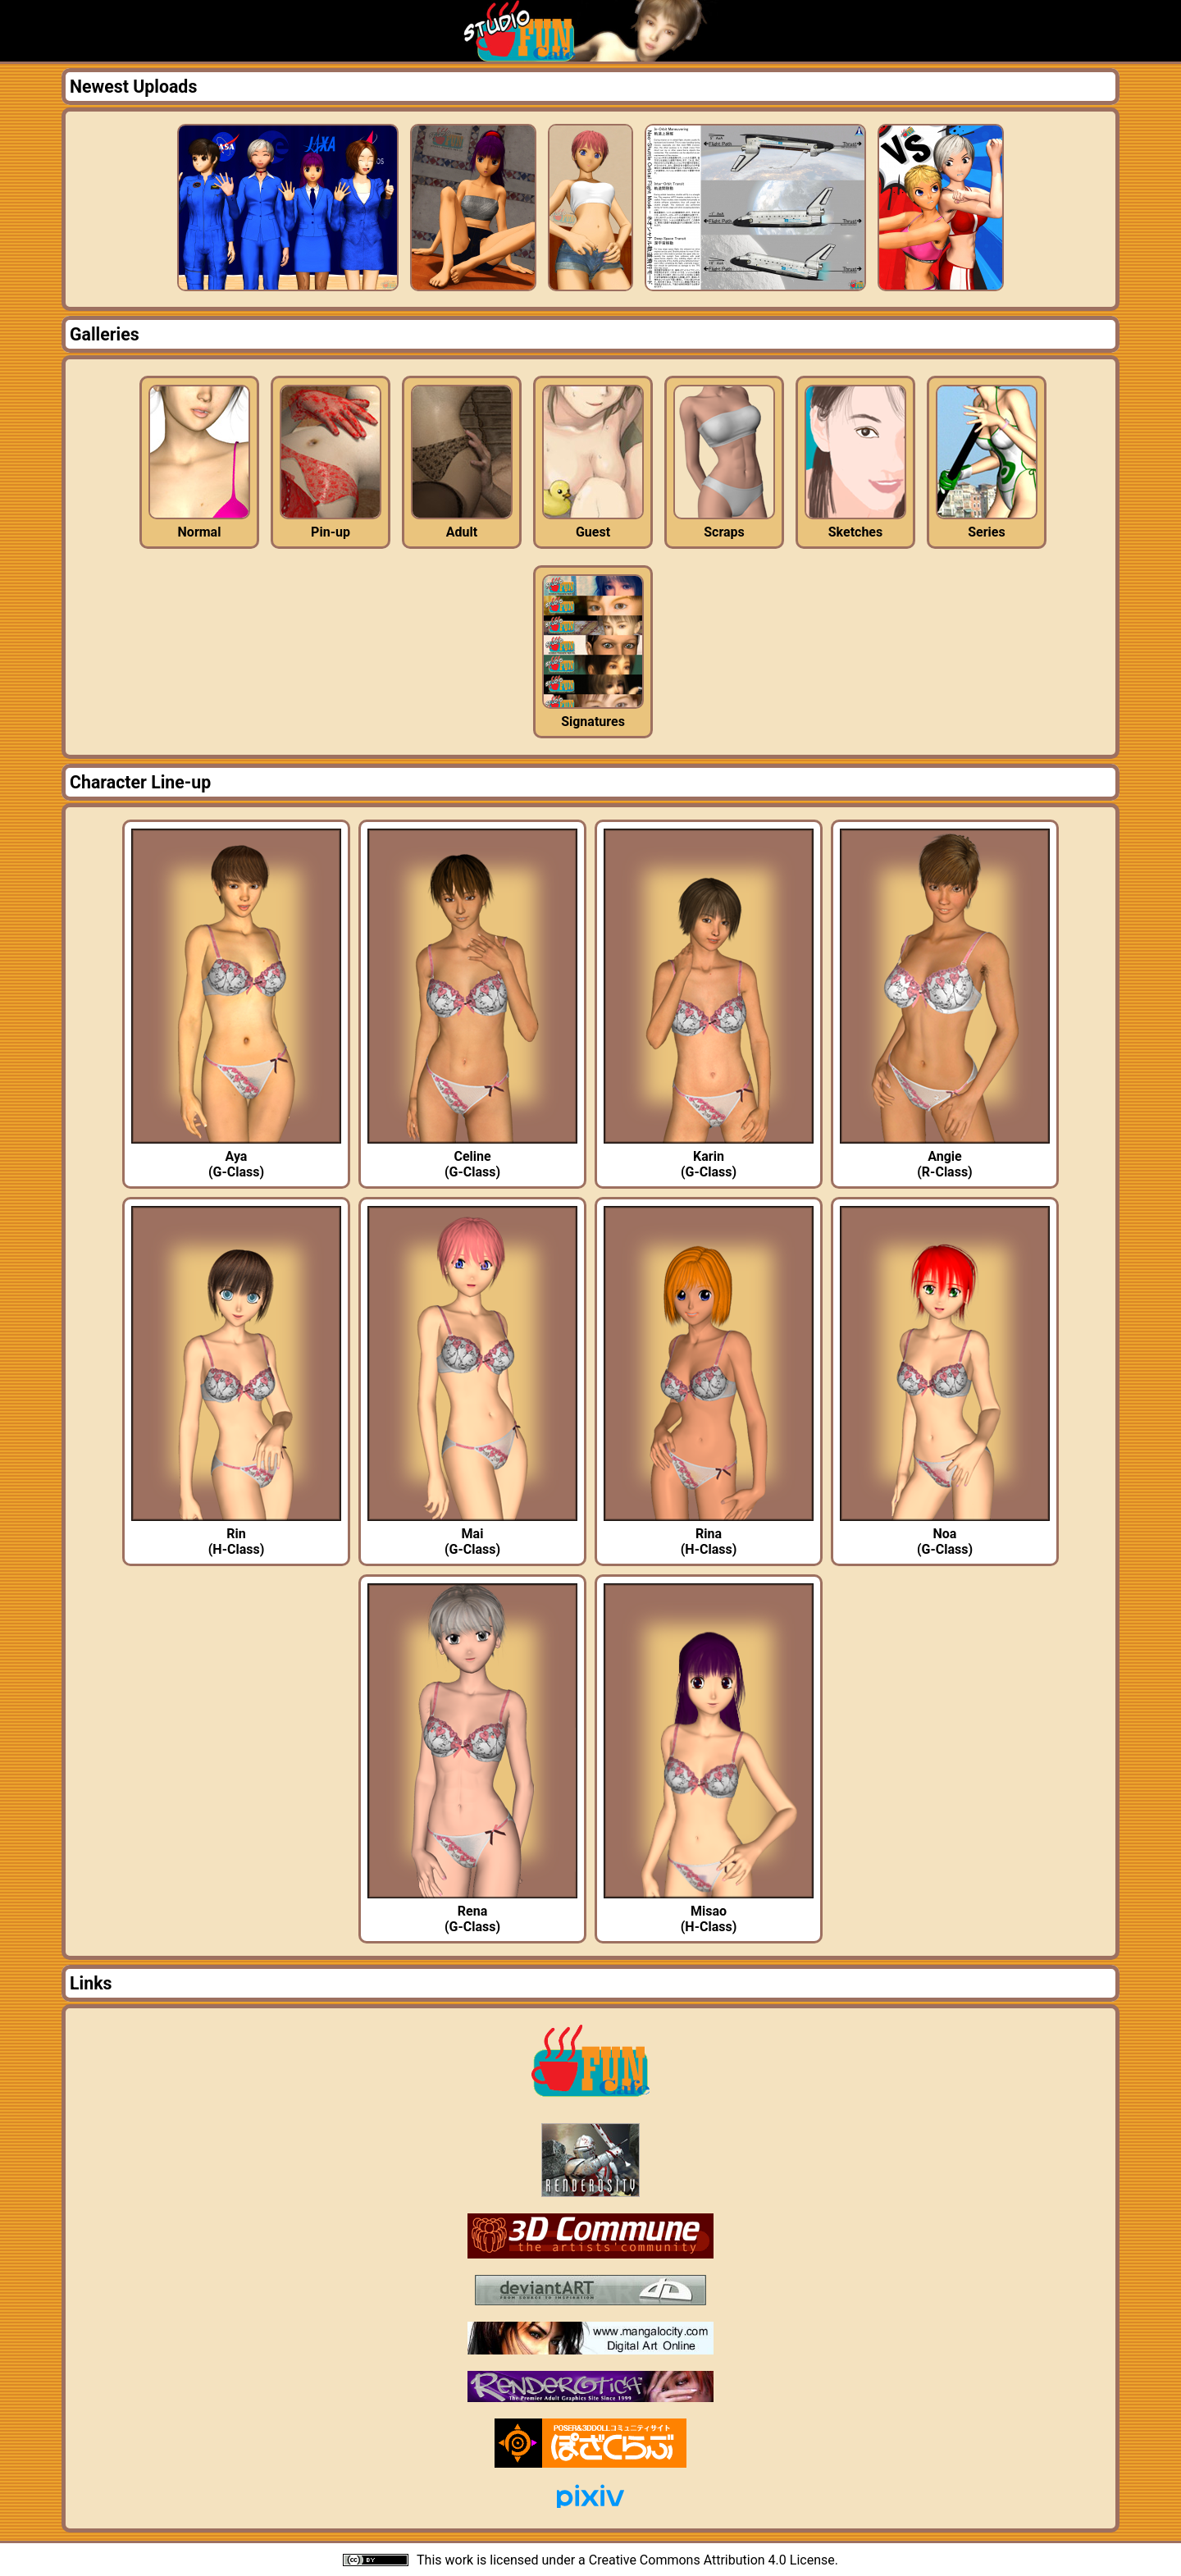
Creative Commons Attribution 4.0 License (712, 2560)
